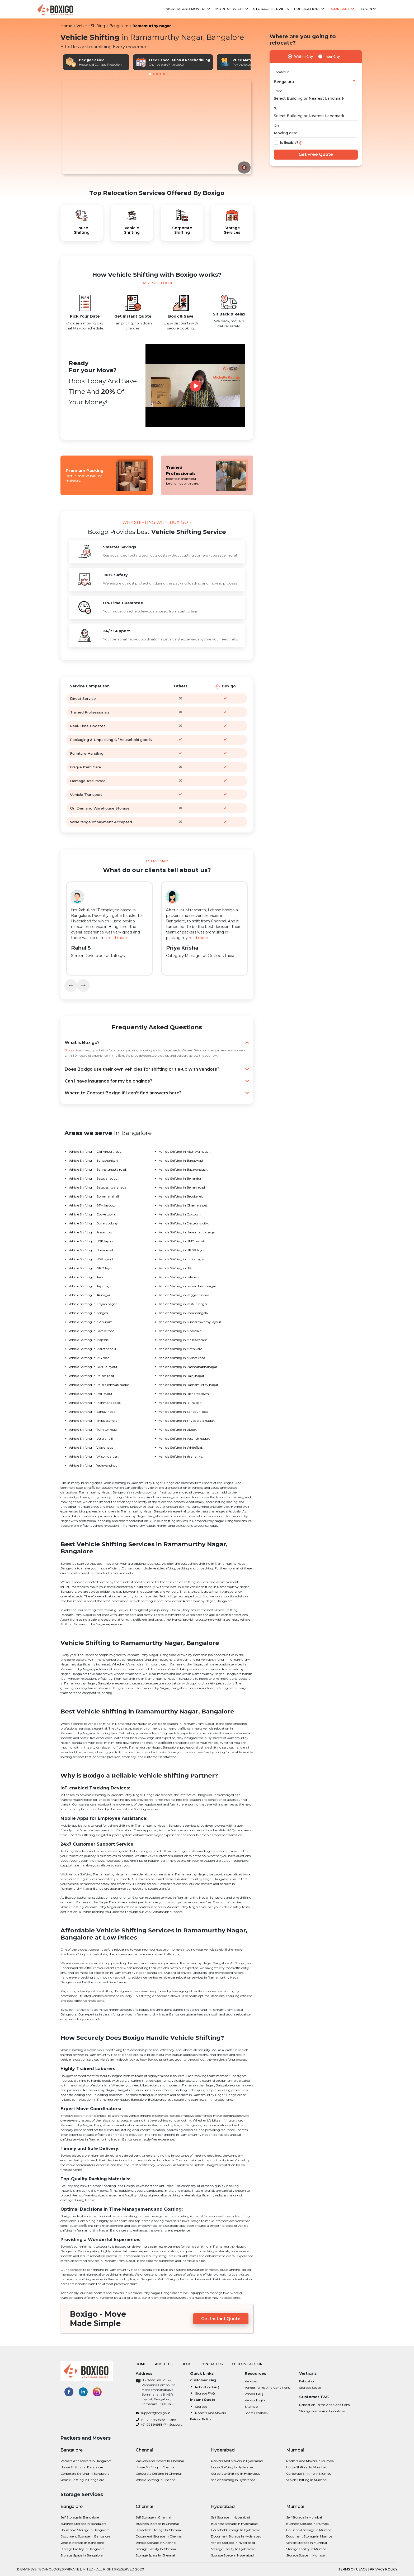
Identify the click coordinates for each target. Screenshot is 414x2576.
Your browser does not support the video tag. (156, 127)
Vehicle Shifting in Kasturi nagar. (183, 1304)
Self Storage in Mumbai (304, 2517)
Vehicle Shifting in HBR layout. (92, 1241)
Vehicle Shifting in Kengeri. (89, 1313)
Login (368, 9)
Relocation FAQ (207, 2387)
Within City (303, 57)
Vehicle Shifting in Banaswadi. (181, 1160)
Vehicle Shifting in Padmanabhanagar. (188, 1367)
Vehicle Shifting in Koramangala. (184, 1313)
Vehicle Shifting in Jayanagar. (91, 1286)
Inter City (332, 57)
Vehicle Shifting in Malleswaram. (183, 1340)
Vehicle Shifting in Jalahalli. (179, 1277)
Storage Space (310, 2388)
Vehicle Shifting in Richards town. (184, 1394)
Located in (281, 72)
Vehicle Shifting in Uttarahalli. (91, 1438)
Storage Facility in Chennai (156, 2549)
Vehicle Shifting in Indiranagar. (182, 1259)
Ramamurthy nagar (152, 25)
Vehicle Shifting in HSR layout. (91, 1259)
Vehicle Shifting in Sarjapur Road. (184, 1412)
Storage (201, 2407)
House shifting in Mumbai (306, 2467)
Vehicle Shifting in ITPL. (176, 1268)
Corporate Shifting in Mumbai (309, 2474)
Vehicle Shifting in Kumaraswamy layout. (190, 1322)
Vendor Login (255, 2400)
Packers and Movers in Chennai (160, 2461)
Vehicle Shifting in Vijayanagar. (92, 1447)
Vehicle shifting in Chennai (156, 2480)
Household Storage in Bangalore (84, 2530)
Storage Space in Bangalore (81, 2555)
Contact (342, 9)
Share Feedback (257, 2413)
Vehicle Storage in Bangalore (82, 2543)
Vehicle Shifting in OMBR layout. (93, 1367)
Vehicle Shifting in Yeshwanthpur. (94, 1465)
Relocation (307, 2381)
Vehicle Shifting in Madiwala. (180, 1331)
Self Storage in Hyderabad (230, 2517)
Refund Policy (200, 2419)
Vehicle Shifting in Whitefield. (181, 1447)
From (278, 91)
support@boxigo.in (153, 2413)
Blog (187, 2364)
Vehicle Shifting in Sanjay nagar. (93, 1412)
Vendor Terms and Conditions (267, 2388)
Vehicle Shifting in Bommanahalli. (94, 1196)
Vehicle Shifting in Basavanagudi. (94, 1178)
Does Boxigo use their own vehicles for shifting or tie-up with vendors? (157, 1069)
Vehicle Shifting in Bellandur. (180, 1178)
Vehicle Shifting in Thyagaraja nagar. (187, 1421)
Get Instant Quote (221, 2318)
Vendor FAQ (254, 2394)
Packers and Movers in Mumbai (310, 2461)
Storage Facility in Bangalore (82, 2549)
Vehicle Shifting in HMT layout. (182, 1241)
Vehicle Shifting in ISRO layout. (92, 1268)
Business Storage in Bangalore (83, 2524)
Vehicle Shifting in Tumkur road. (93, 1429)
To (275, 108)
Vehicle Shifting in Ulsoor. (178, 1429)
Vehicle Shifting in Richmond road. (95, 1403)
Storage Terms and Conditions (322, 2411)
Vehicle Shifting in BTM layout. (92, 1205)
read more (117, 937)
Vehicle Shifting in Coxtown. (180, 1214)
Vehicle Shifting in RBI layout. (91, 1394)
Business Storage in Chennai (157, 2524)
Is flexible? (289, 143)
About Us (164, 2364)
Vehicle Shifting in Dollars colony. (94, 1223)
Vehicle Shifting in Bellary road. (182, 1187)
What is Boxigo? (157, 1043)
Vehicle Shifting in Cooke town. (92, 1214)
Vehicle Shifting (91, 25)
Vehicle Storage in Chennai (156, 2543)
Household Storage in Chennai (159, 2530)
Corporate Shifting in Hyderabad (236, 2474)
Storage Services (271, 9)
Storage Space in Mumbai (306, 2555)
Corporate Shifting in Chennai (159, 2474)
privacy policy (383, 2569)
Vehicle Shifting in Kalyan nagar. (93, 1304)
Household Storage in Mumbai (309, 2530)
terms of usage (353, 2569)
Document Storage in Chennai (159, 2536)
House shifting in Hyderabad (232, 2467)
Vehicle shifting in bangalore (82, 2480)
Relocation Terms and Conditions (324, 2405)
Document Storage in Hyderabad (236, 2536)
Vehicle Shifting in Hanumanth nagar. (188, 1232)
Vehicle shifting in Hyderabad (233, 2480)
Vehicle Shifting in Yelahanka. (181, 1456)
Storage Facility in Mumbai (306, 2549)
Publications (309, 9)
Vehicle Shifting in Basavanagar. (183, 1169)
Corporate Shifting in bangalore (84, 2474)
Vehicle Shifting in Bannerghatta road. (98, 1169)
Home (66, 25)
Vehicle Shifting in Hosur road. (91, 1250)
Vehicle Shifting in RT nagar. (180, 1403)
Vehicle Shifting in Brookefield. (181, 1196)
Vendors (251, 2381)
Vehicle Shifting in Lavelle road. (92, 1331)
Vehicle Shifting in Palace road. (92, 1376)
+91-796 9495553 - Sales (156, 2420)
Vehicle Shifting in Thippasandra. (93, 1421)
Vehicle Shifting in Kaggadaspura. (184, 1295)
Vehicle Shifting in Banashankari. (94, 1160)
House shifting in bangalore (81, 2467)
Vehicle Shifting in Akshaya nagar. (185, 1151)
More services (231, 9)
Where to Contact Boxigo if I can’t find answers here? (157, 1093)
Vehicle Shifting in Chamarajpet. (183, 1205)
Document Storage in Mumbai (309, 2536)
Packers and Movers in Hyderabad (237, 2461)
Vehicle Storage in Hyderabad (233, 2543)
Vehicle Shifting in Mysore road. (182, 1358)
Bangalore (118, 25)
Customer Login (247, 2364)
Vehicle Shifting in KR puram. (91, 1322)
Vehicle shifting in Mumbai (306, 2480)
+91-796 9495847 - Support (159, 2424)
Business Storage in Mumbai (308, 2524)
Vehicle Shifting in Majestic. (89, 1340)
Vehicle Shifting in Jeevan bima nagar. (188, 1286)
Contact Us (211, 2364)
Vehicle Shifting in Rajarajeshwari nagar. (99, 1385)
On (276, 125)
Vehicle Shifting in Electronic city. (184, 1223)
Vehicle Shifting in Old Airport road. (95, 1151)
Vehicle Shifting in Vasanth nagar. (184, 1438)
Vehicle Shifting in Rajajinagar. (182, 1376)
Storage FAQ (205, 2393)
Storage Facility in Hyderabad (233, 2549)
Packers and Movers (187, 9)
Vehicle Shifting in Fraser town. (92, 1232)
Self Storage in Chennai (153, 2517)
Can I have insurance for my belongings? (157, 1081)
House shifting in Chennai (155, 2467)
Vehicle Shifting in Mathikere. (181, 1349)
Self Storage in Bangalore (79, 2517)
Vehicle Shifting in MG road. (89, 1358)
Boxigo (70, 1050)
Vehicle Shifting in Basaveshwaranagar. (99, 1187)
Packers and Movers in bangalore (85, 2461)
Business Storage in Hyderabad (234, 2524)
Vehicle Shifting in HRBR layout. (183, 1250)
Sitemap (251, 2407)
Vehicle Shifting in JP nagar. (90, 1295)
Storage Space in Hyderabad (232, 2555)
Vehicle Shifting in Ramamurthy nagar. (189, 1385)
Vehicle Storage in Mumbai (306, 2543)
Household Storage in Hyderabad (236, 2530)
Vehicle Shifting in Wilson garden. (94, 1456)
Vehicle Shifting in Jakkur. (88, 1277)
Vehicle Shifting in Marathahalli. (93, 1349)
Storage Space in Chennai (155, 2555)
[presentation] (70, 985)
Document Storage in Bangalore (85, 2536)
